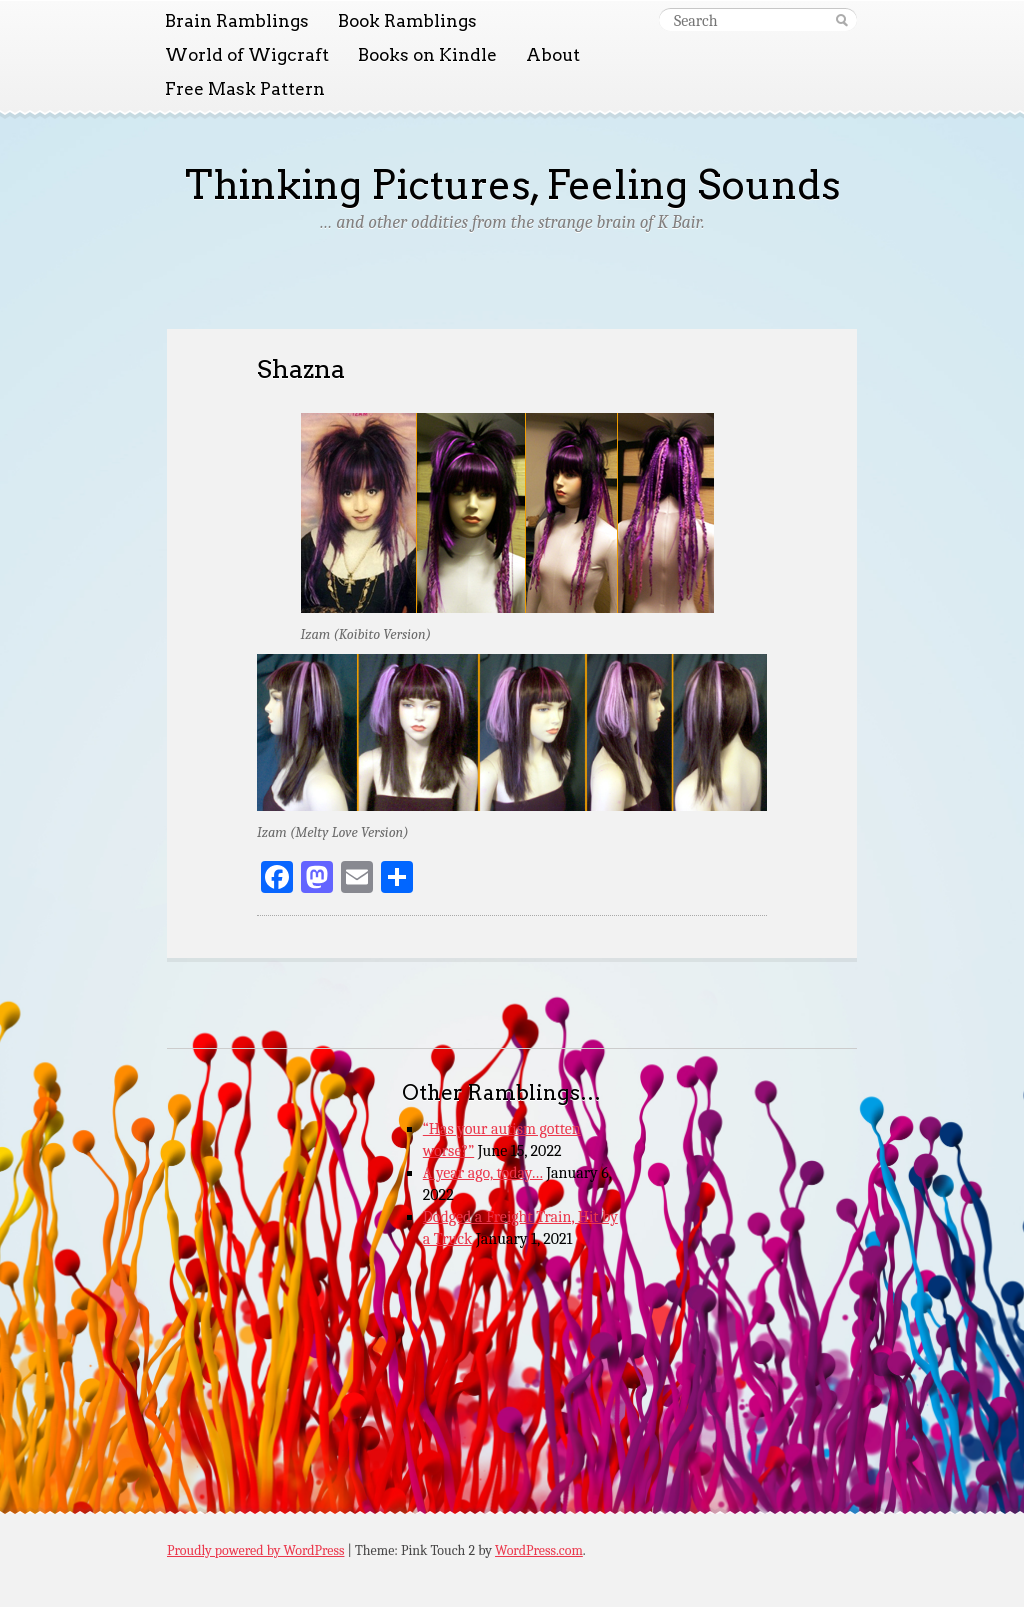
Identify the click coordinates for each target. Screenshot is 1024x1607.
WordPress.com (539, 1550)
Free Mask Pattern (245, 89)
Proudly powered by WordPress (255, 1550)
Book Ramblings (407, 21)
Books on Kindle (427, 55)
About (553, 55)
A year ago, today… (483, 1173)
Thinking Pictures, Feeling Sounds (512, 185)
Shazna (301, 368)
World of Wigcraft (247, 55)
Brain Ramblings (237, 21)
